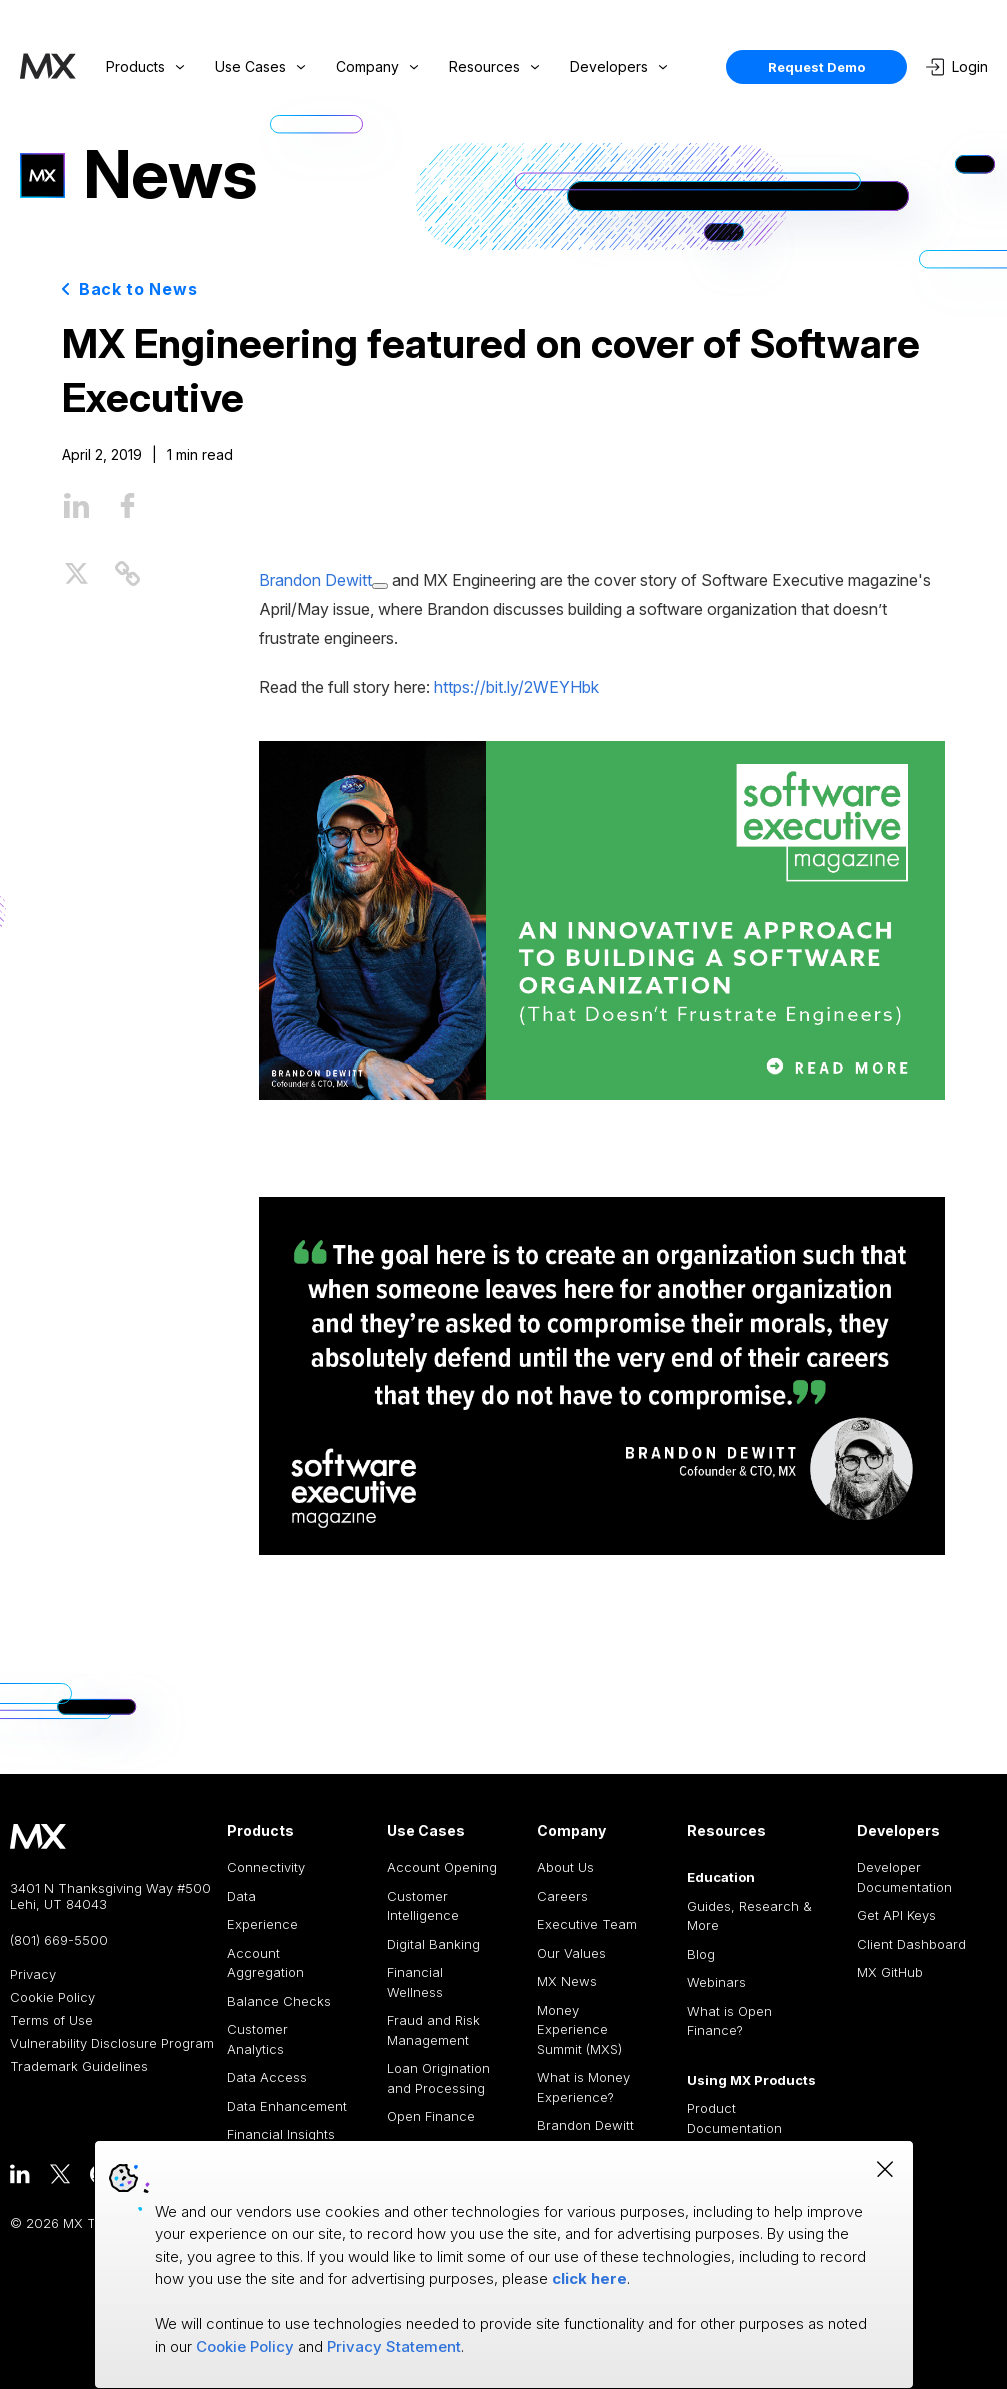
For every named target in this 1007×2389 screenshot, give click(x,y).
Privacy (33, 1974)
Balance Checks (279, 2001)
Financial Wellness (415, 1982)
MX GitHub (890, 1972)
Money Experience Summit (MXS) (579, 2029)
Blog (701, 1954)
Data (241, 1896)
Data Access (267, 2077)
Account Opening (442, 1867)
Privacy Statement (394, 2346)
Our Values (571, 1953)
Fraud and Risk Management (433, 2030)
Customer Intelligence (423, 1906)
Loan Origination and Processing (438, 2078)
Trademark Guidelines (79, 2066)
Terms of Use (51, 2020)
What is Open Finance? (729, 2021)
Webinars (716, 1982)
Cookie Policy (52, 1997)
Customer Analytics (257, 2039)
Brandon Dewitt (585, 2125)
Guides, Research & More (749, 1916)
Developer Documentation (904, 1877)
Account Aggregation (265, 1963)
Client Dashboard (911, 1944)
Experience (262, 1924)
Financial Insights (281, 2134)
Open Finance (431, 2116)
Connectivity (266, 1867)
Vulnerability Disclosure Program (112, 2043)
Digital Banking (433, 1944)
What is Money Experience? (583, 2087)
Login (957, 67)
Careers (562, 1896)
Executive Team (587, 1924)
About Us (565, 1867)
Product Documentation (734, 2118)
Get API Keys (896, 1915)
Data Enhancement (287, 2106)
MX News (567, 1981)
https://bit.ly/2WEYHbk (516, 687)
